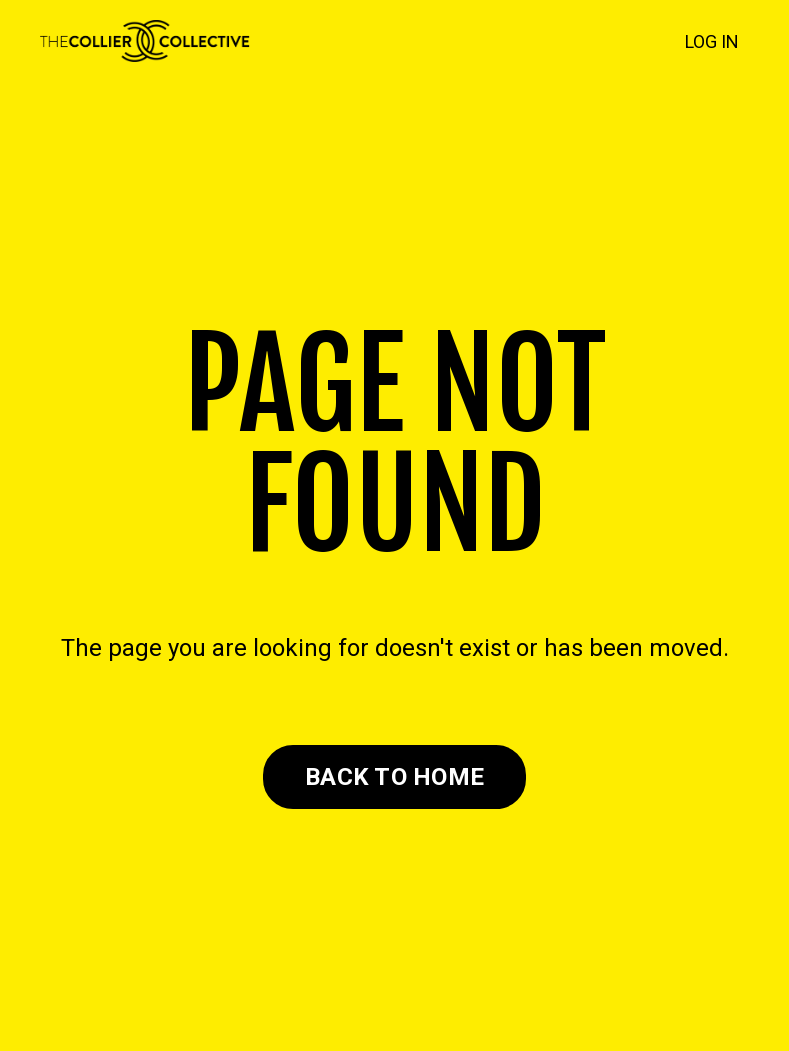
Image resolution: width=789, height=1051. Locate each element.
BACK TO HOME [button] (394, 777)
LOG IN (712, 41)
